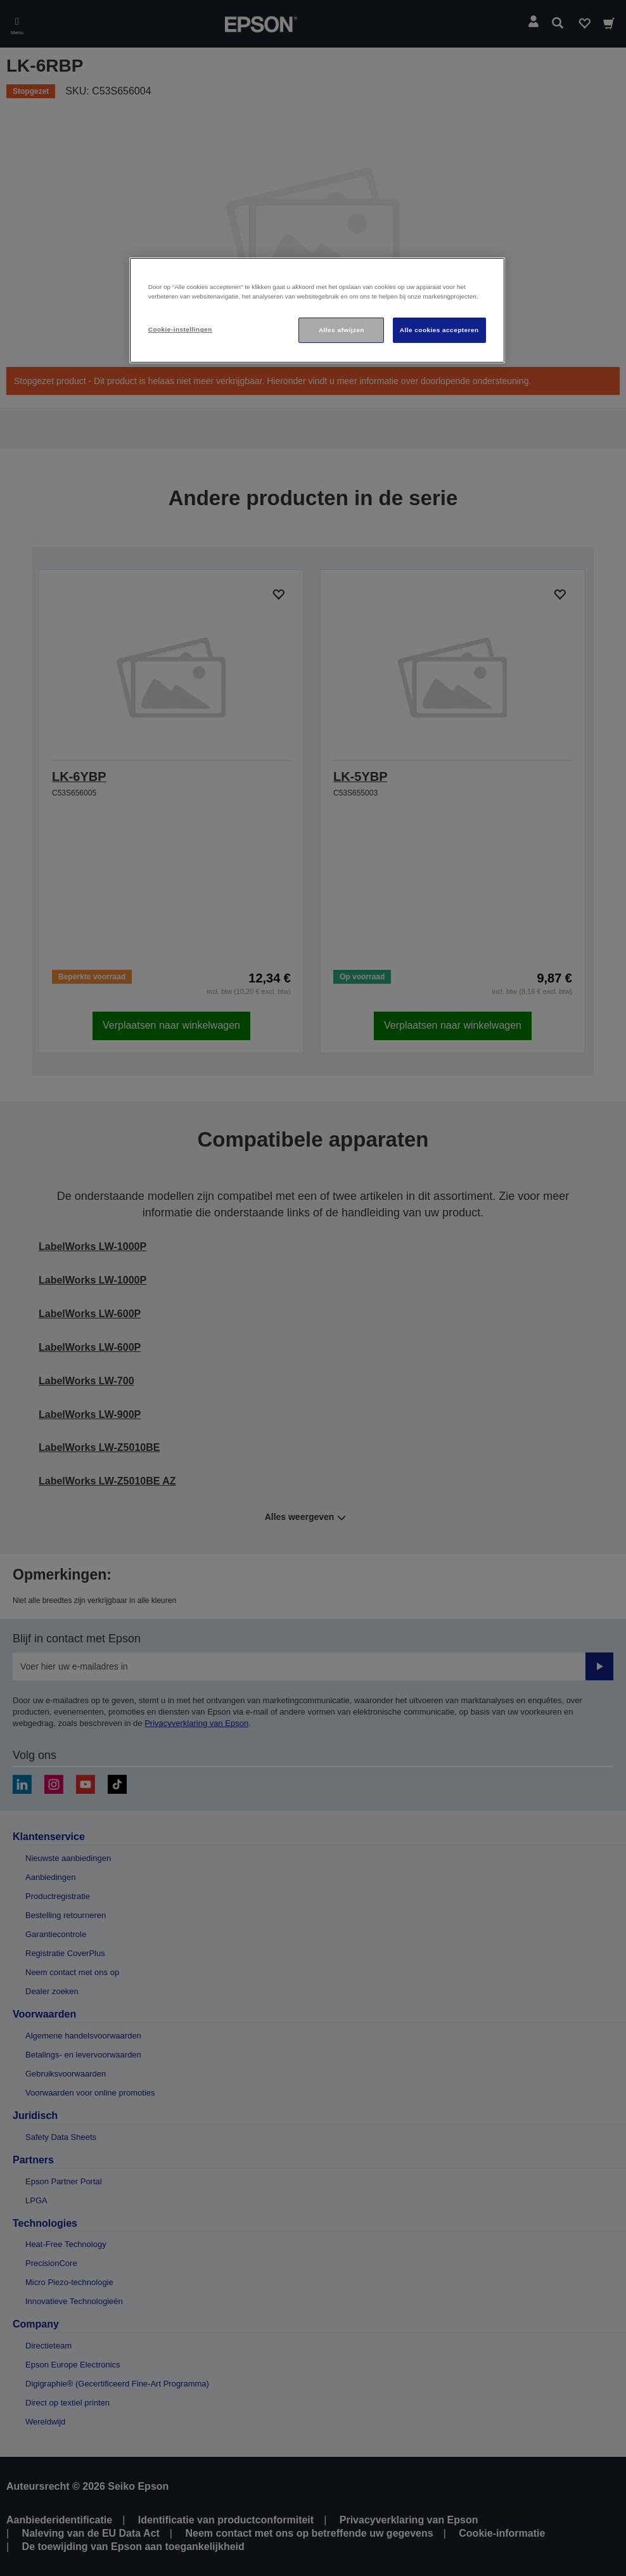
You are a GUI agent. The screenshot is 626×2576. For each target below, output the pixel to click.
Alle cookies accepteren (439, 329)
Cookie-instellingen (180, 329)
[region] (317, 310)
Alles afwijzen (341, 329)
